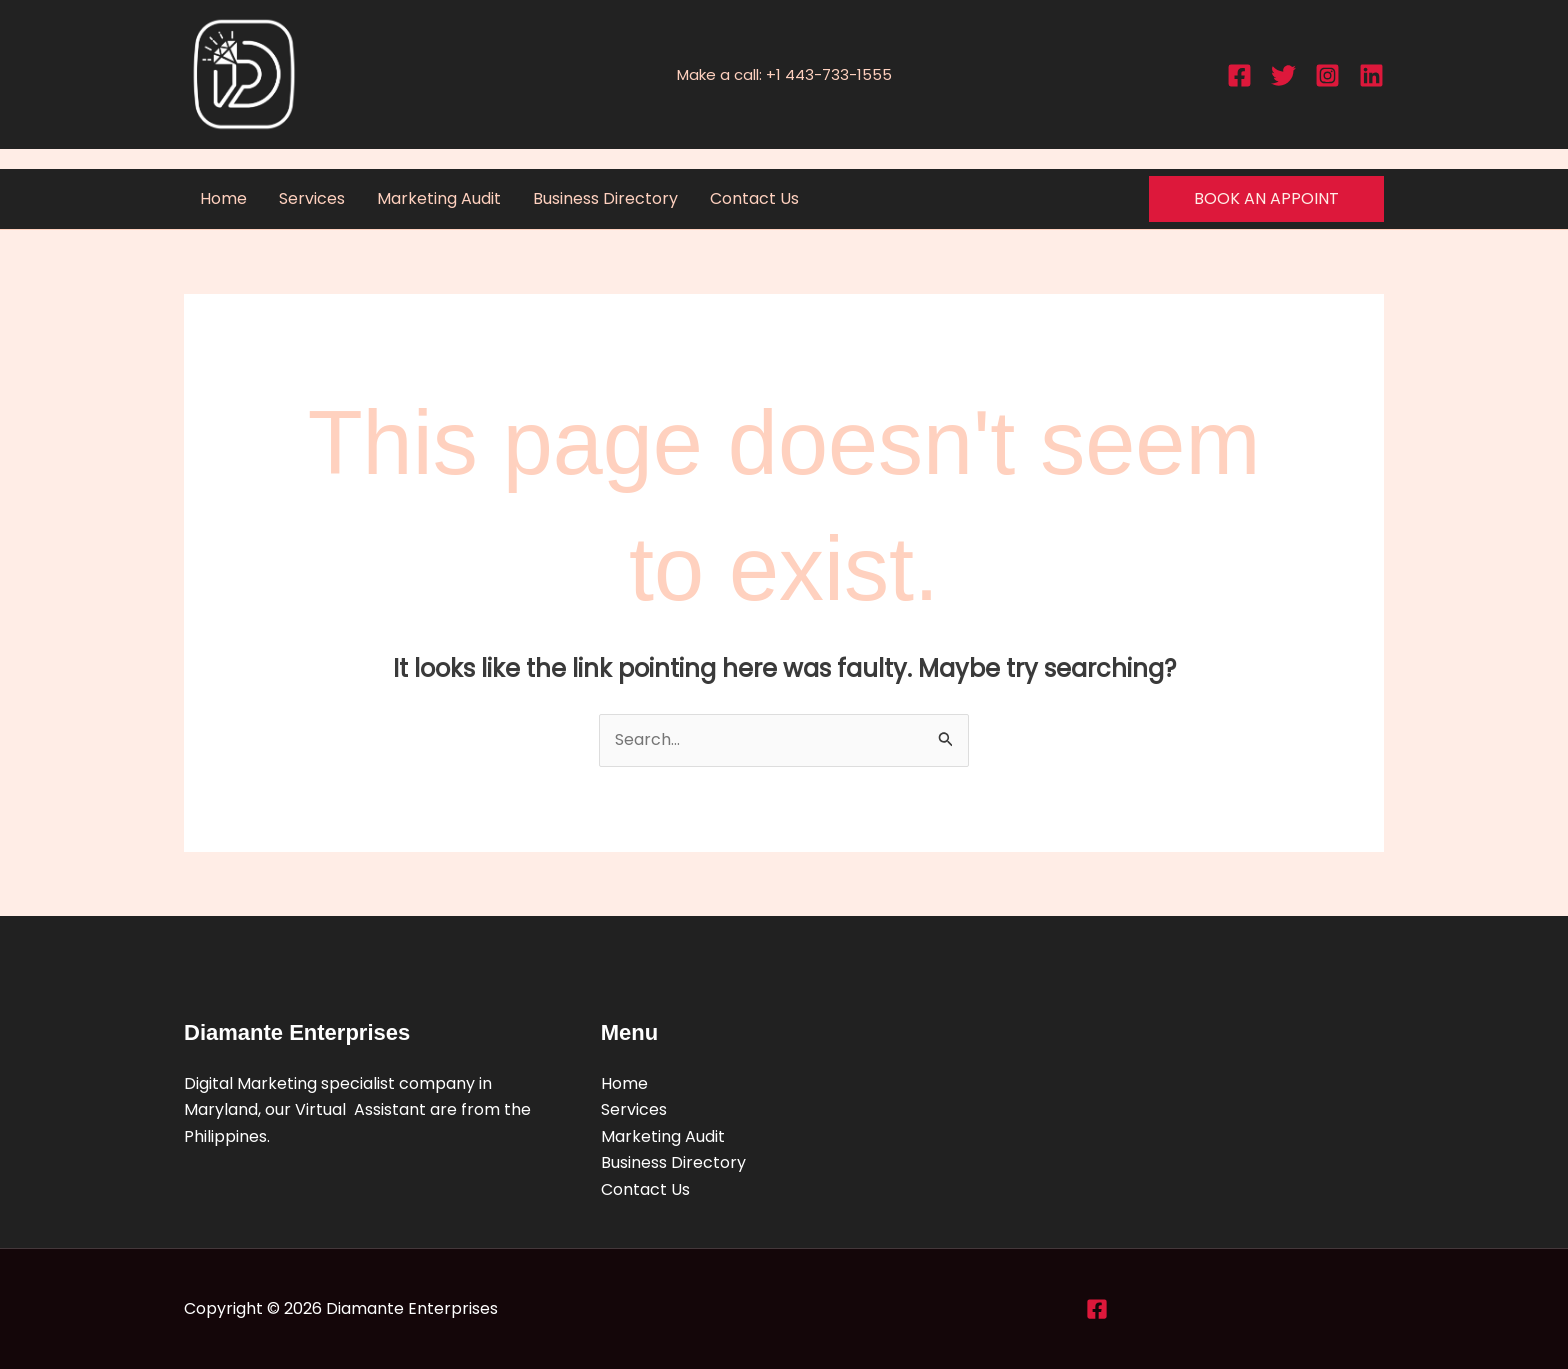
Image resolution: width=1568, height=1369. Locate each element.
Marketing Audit (439, 198)
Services (312, 198)
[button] (1266, 199)
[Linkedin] (1371, 75)
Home (223, 198)
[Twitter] (1283, 75)
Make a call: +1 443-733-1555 (784, 74)
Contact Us (754, 198)
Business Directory (605, 198)
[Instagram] (1327, 75)
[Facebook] (1239, 75)
